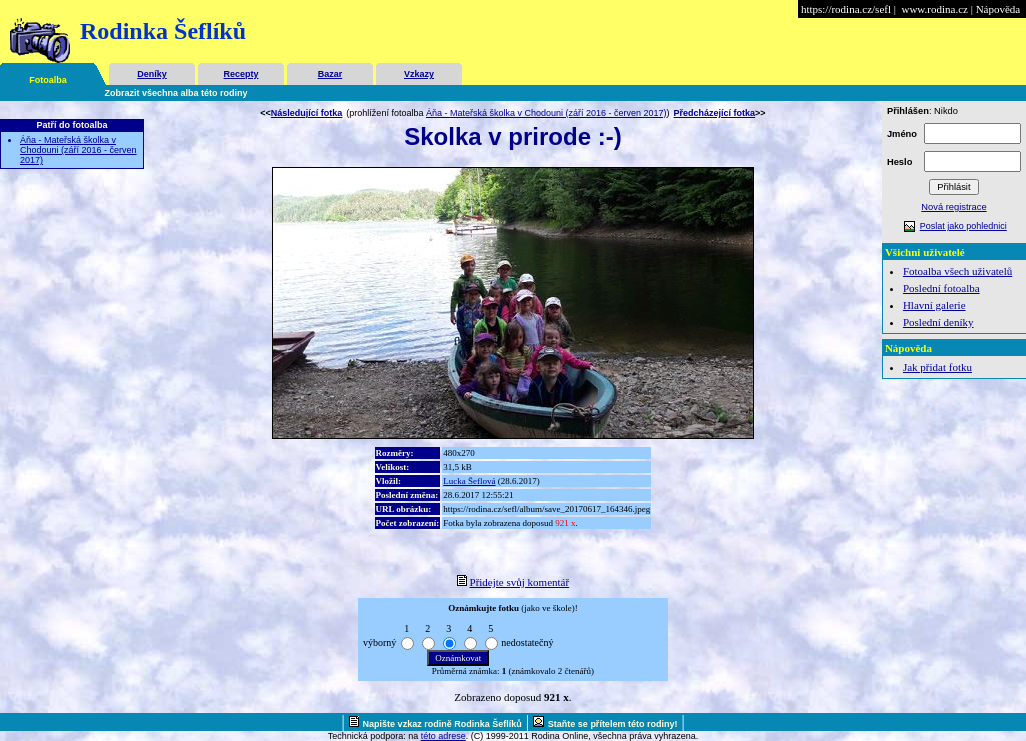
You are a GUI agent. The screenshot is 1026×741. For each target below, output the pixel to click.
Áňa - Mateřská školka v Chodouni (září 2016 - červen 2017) (78, 150)
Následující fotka (307, 113)
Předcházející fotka (715, 113)
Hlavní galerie (934, 305)
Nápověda (998, 9)
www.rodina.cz (934, 9)
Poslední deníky (938, 322)
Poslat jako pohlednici (963, 226)
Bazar (330, 74)
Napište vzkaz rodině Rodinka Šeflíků (442, 724)
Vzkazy (419, 74)
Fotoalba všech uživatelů (957, 271)
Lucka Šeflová (469, 481)
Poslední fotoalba (941, 288)
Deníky (152, 74)
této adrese (443, 736)
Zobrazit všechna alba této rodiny (176, 93)
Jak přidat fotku (937, 367)
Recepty (240, 74)
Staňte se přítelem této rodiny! (613, 724)
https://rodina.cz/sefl (846, 9)
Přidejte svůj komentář (520, 582)
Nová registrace (953, 207)
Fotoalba (48, 80)
